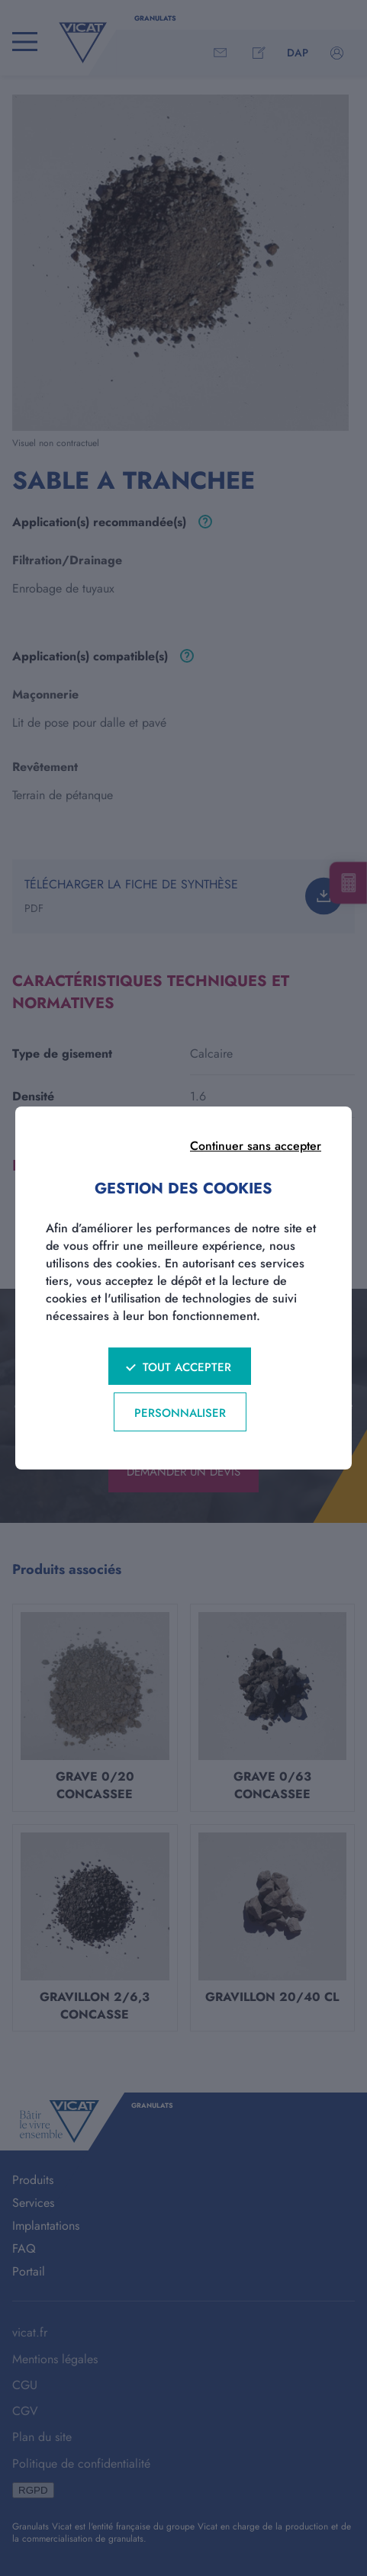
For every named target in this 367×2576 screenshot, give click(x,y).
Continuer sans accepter (255, 1146)
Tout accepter (187, 1367)
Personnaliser (180, 1413)
